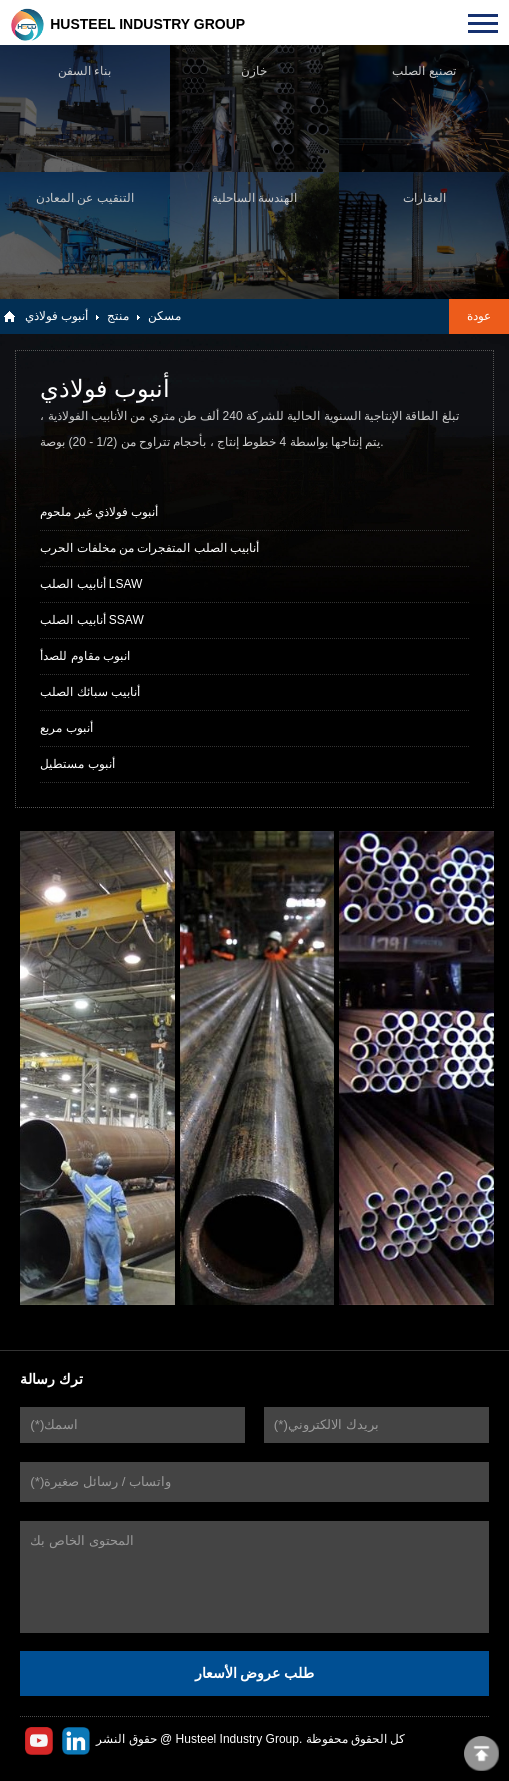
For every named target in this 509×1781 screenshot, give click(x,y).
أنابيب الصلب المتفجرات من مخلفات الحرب (149, 548)
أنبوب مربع (66, 728)
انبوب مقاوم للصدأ (85, 656)
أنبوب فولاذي (56, 316)
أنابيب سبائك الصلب (90, 692)
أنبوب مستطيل (77, 764)
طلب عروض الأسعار (255, 1673)
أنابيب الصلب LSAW (91, 584)
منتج (118, 316)
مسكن (164, 316)
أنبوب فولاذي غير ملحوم (99, 512)
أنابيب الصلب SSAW (92, 620)
